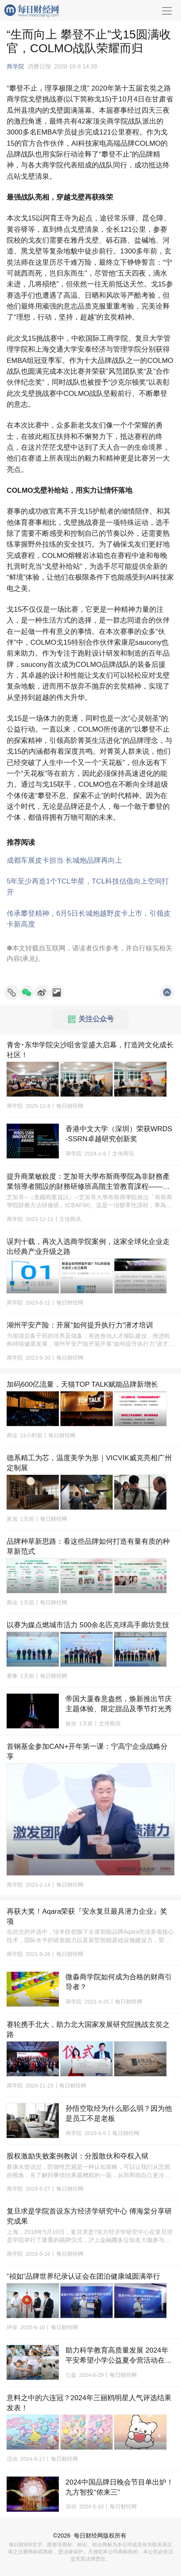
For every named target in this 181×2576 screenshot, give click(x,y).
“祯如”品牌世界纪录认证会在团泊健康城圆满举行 (83, 2276)
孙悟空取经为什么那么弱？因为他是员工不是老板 (118, 2114)
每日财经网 (88, 2535)
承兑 (28, 958)
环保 (12, 2327)
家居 (12, 1519)
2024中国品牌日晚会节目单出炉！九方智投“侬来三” (119, 2487)
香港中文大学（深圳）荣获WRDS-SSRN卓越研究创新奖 (118, 1134)
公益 (70, 2375)
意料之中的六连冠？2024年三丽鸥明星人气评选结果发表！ (89, 2403)
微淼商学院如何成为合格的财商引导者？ (118, 1982)
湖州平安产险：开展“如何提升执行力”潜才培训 (80, 1325)
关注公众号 (91, 1019)
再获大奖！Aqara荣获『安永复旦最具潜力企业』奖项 (87, 1916)
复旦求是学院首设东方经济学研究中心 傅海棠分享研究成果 (89, 2216)
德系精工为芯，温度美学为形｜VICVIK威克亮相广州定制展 (89, 1463)
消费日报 (39, 66)
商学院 (15, 66)
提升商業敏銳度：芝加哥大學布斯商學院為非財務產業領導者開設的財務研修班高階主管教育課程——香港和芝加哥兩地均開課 (88, 1182)
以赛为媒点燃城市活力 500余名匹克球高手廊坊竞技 (88, 1625)
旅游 (70, 1723)
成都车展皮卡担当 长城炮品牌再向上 (64, 860)
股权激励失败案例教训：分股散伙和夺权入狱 (77, 2156)
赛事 (12, 1676)
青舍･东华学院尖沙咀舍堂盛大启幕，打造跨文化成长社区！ (90, 1050)
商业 (12, 1435)
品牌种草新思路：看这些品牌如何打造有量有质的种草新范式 (88, 1546)
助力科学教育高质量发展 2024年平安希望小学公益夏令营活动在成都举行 (118, 2356)
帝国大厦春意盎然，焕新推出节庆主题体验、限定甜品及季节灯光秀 (118, 1704)
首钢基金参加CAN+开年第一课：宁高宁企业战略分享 (87, 1751)
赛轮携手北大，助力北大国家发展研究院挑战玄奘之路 (88, 2030)
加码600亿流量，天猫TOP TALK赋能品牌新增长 (82, 1384)
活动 (12, 2459)
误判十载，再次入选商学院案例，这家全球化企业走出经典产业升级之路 (88, 1247)
